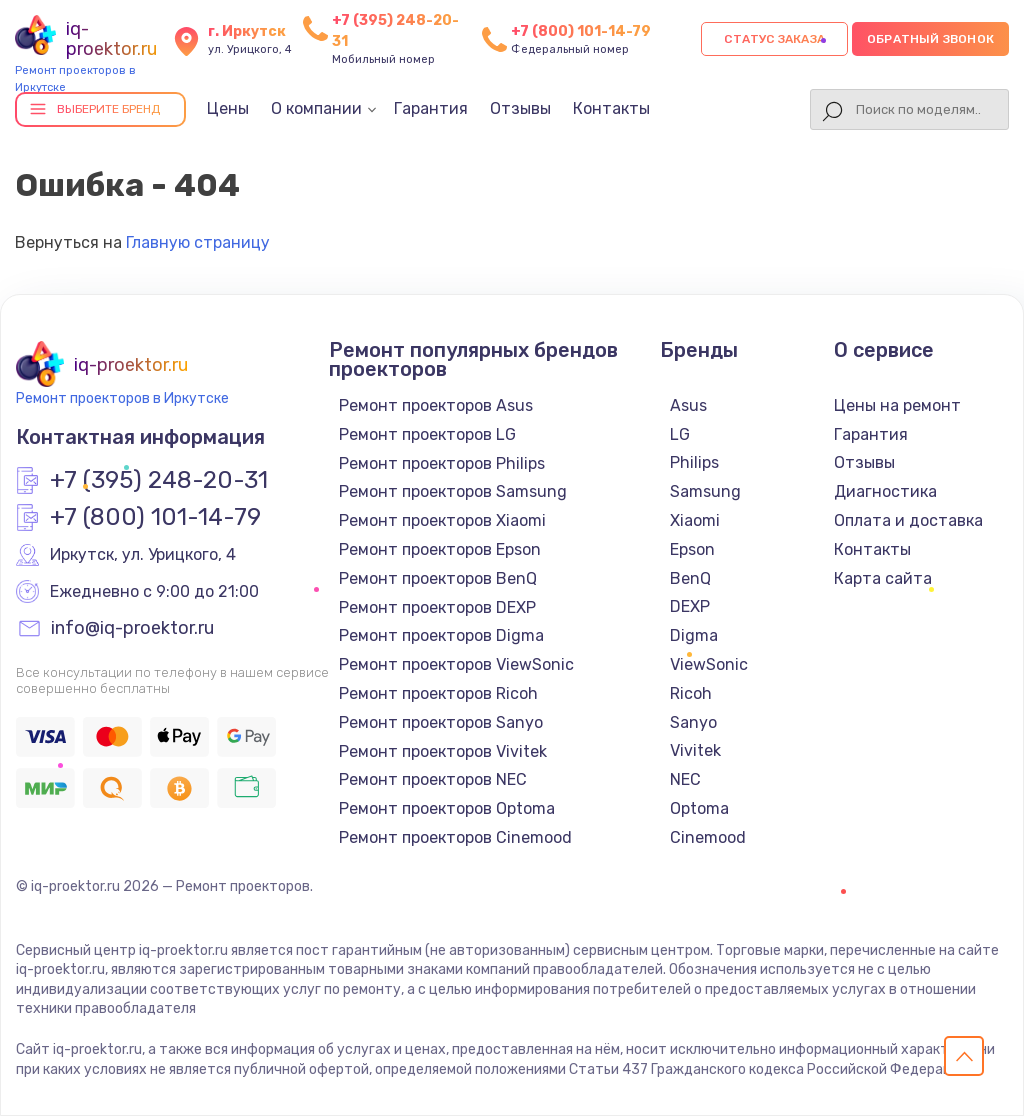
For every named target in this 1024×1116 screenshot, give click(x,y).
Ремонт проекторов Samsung (453, 491)
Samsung (705, 491)
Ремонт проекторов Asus (436, 405)
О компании (316, 108)
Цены (228, 108)
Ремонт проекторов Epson (440, 549)
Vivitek (695, 750)
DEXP (690, 606)
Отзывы (520, 108)
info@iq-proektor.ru (132, 629)
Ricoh (691, 693)
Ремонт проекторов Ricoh (438, 693)
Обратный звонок (930, 39)
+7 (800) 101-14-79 (581, 31)
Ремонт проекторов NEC (433, 779)
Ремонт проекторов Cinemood (455, 837)
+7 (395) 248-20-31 (159, 481)
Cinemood (708, 837)
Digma (694, 635)
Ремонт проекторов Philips (442, 463)
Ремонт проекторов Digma (441, 635)
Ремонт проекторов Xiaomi (442, 520)
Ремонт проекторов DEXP (437, 607)
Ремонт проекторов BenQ (438, 578)
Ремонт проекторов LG (427, 434)
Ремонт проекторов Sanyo (441, 722)
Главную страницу (198, 242)
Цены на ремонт (897, 405)
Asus (688, 405)
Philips (694, 462)
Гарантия (431, 108)
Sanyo (693, 722)
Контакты (611, 108)
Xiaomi (695, 520)
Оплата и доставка (908, 520)
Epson (692, 549)
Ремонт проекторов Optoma (447, 808)
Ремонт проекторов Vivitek (443, 751)
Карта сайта (883, 578)
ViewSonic (709, 664)
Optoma (699, 808)
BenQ (690, 578)
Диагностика (885, 491)
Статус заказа (774, 39)
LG (680, 434)
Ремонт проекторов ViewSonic (456, 664)
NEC (685, 779)
